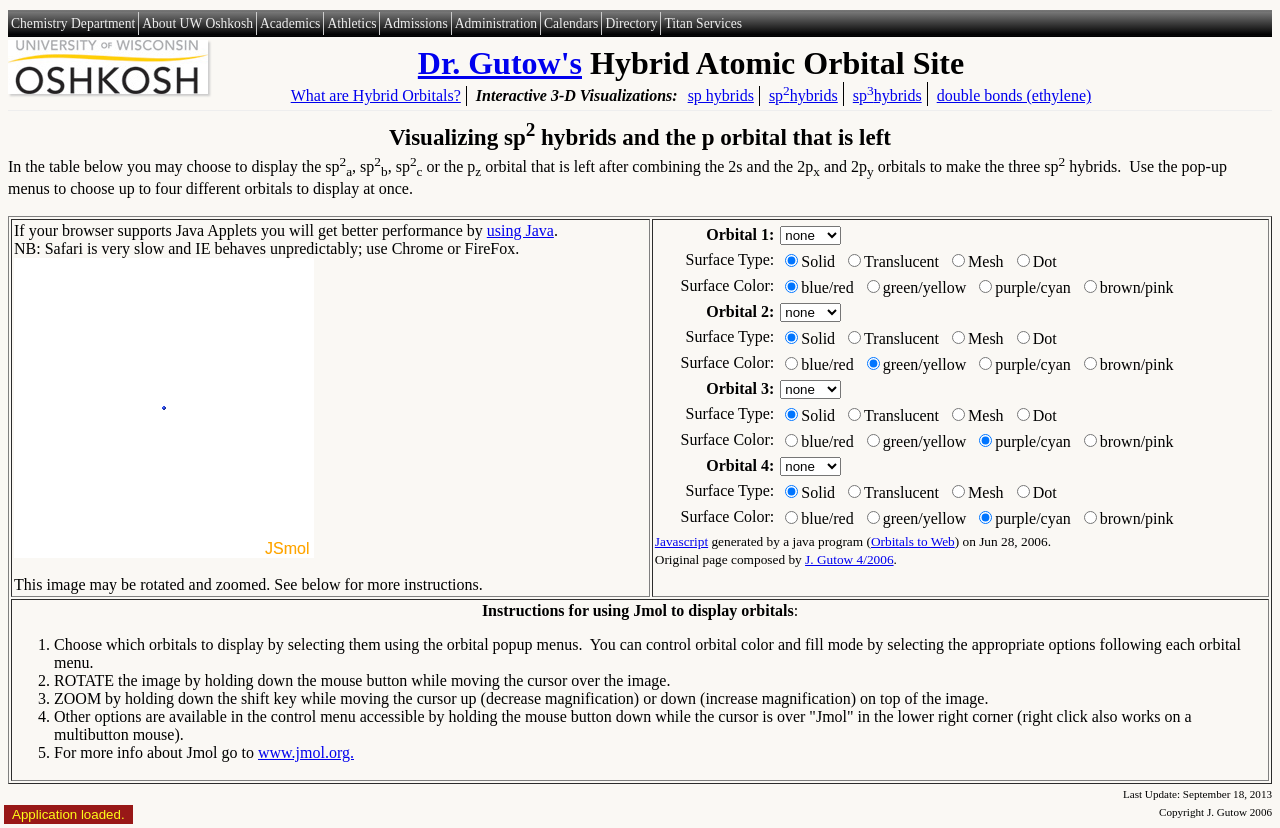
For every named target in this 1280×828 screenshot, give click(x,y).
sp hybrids (721, 95)
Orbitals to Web (913, 541)
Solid (818, 261)
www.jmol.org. (306, 752)
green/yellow (925, 287)
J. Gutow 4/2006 (849, 559)
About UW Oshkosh (197, 23)
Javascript (681, 541)
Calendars (571, 23)
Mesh (986, 261)
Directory (631, 23)
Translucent (901, 261)
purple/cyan (1033, 287)
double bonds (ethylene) (1014, 95)
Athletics (351, 23)
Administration (496, 23)
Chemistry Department (73, 23)
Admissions (415, 23)
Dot (1045, 261)
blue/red (827, 287)
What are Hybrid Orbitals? (376, 95)
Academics (290, 23)
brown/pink (1137, 287)
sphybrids (803, 93)
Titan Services (703, 23)
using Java (520, 230)
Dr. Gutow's (500, 63)
